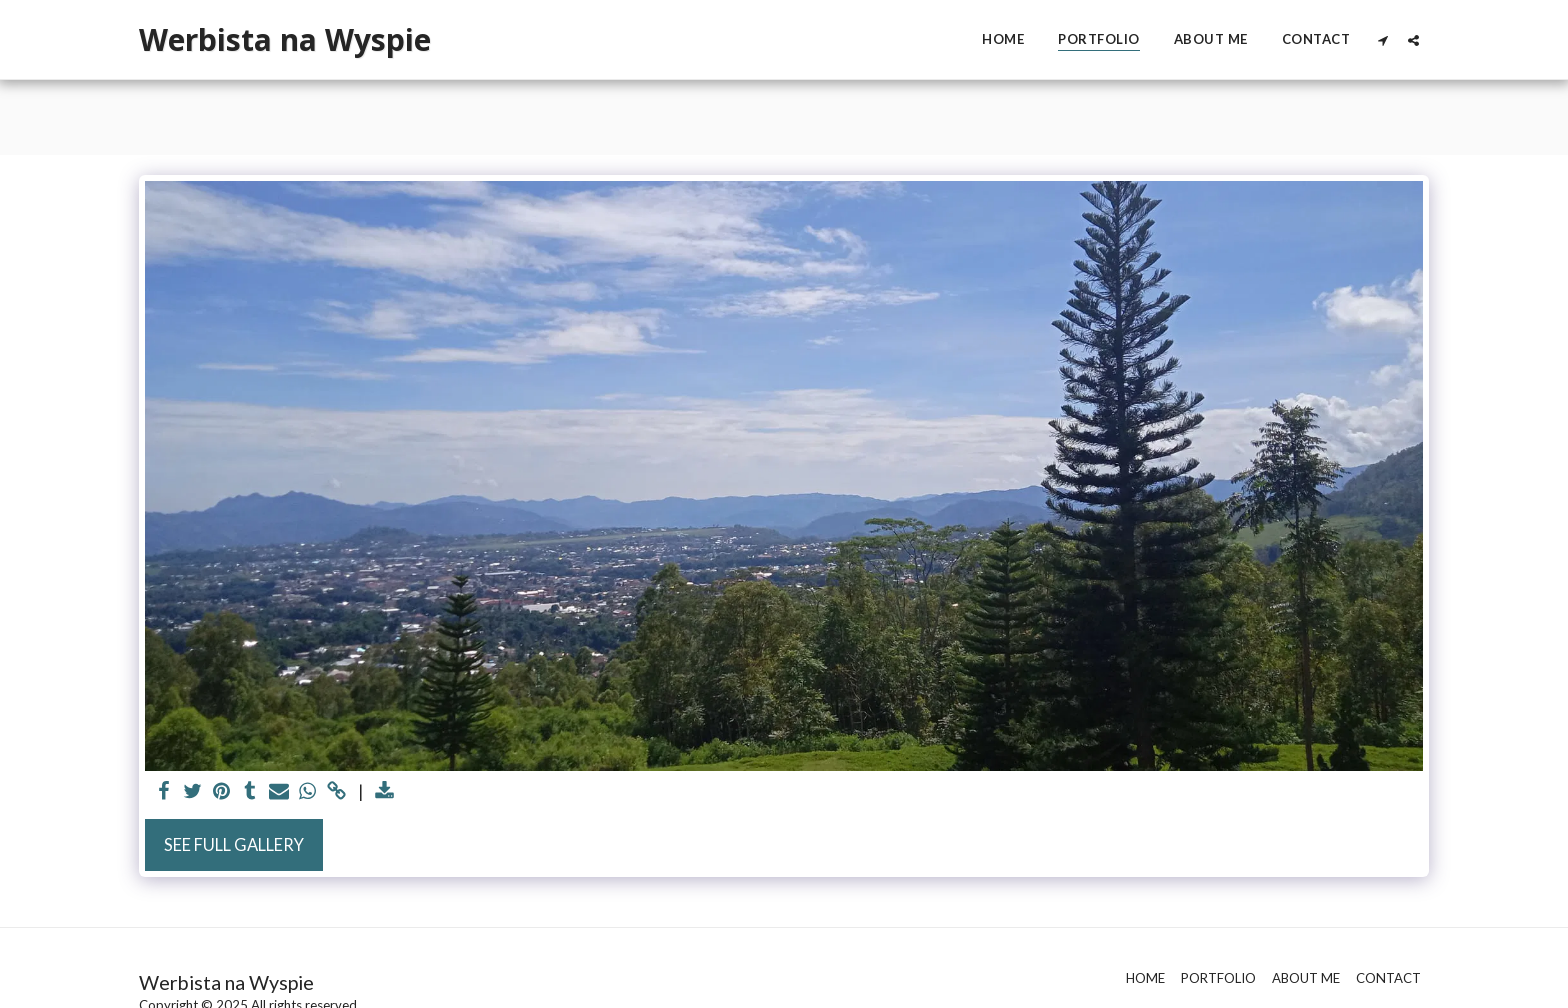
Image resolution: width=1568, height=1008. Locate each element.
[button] (1382, 40)
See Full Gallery (234, 845)
